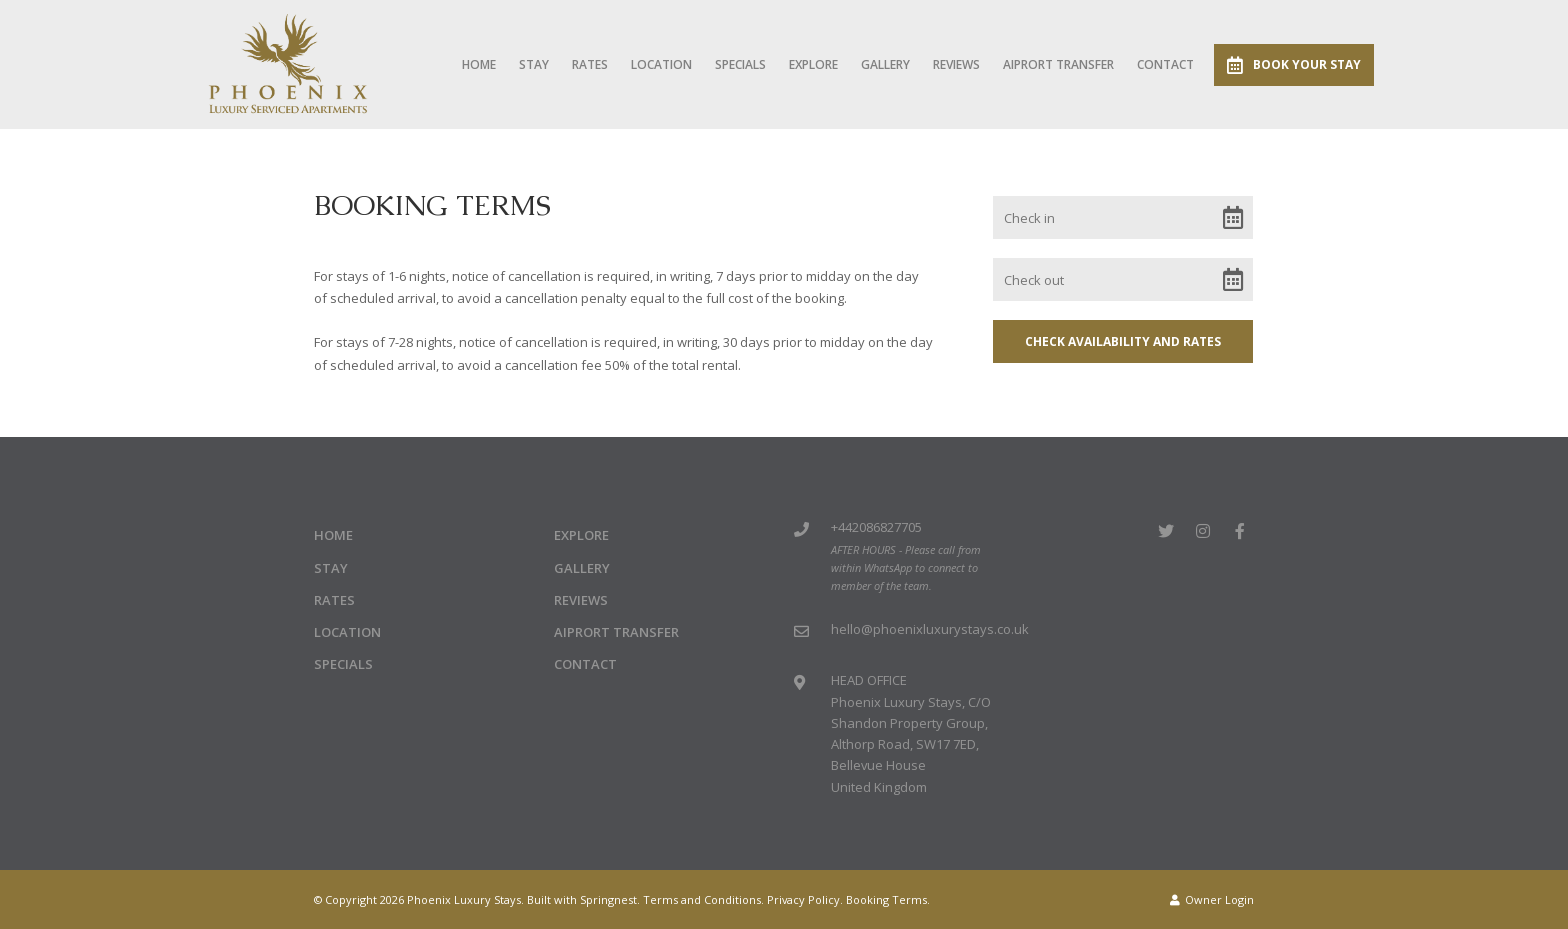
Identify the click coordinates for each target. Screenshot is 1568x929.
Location (661, 64)
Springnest (608, 899)
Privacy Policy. (805, 899)
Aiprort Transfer (1058, 64)
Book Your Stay (1294, 65)
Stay (534, 64)
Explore (813, 64)
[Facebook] (1240, 530)
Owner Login (1212, 899)
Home (479, 64)
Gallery (885, 64)
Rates (590, 64)
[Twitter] (1166, 530)
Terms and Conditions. (703, 899)
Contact (1165, 64)
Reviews (956, 64)
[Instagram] (1203, 530)
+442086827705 (876, 527)
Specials (740, 64)
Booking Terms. (888, 899)
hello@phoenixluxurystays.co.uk (930, 629)
